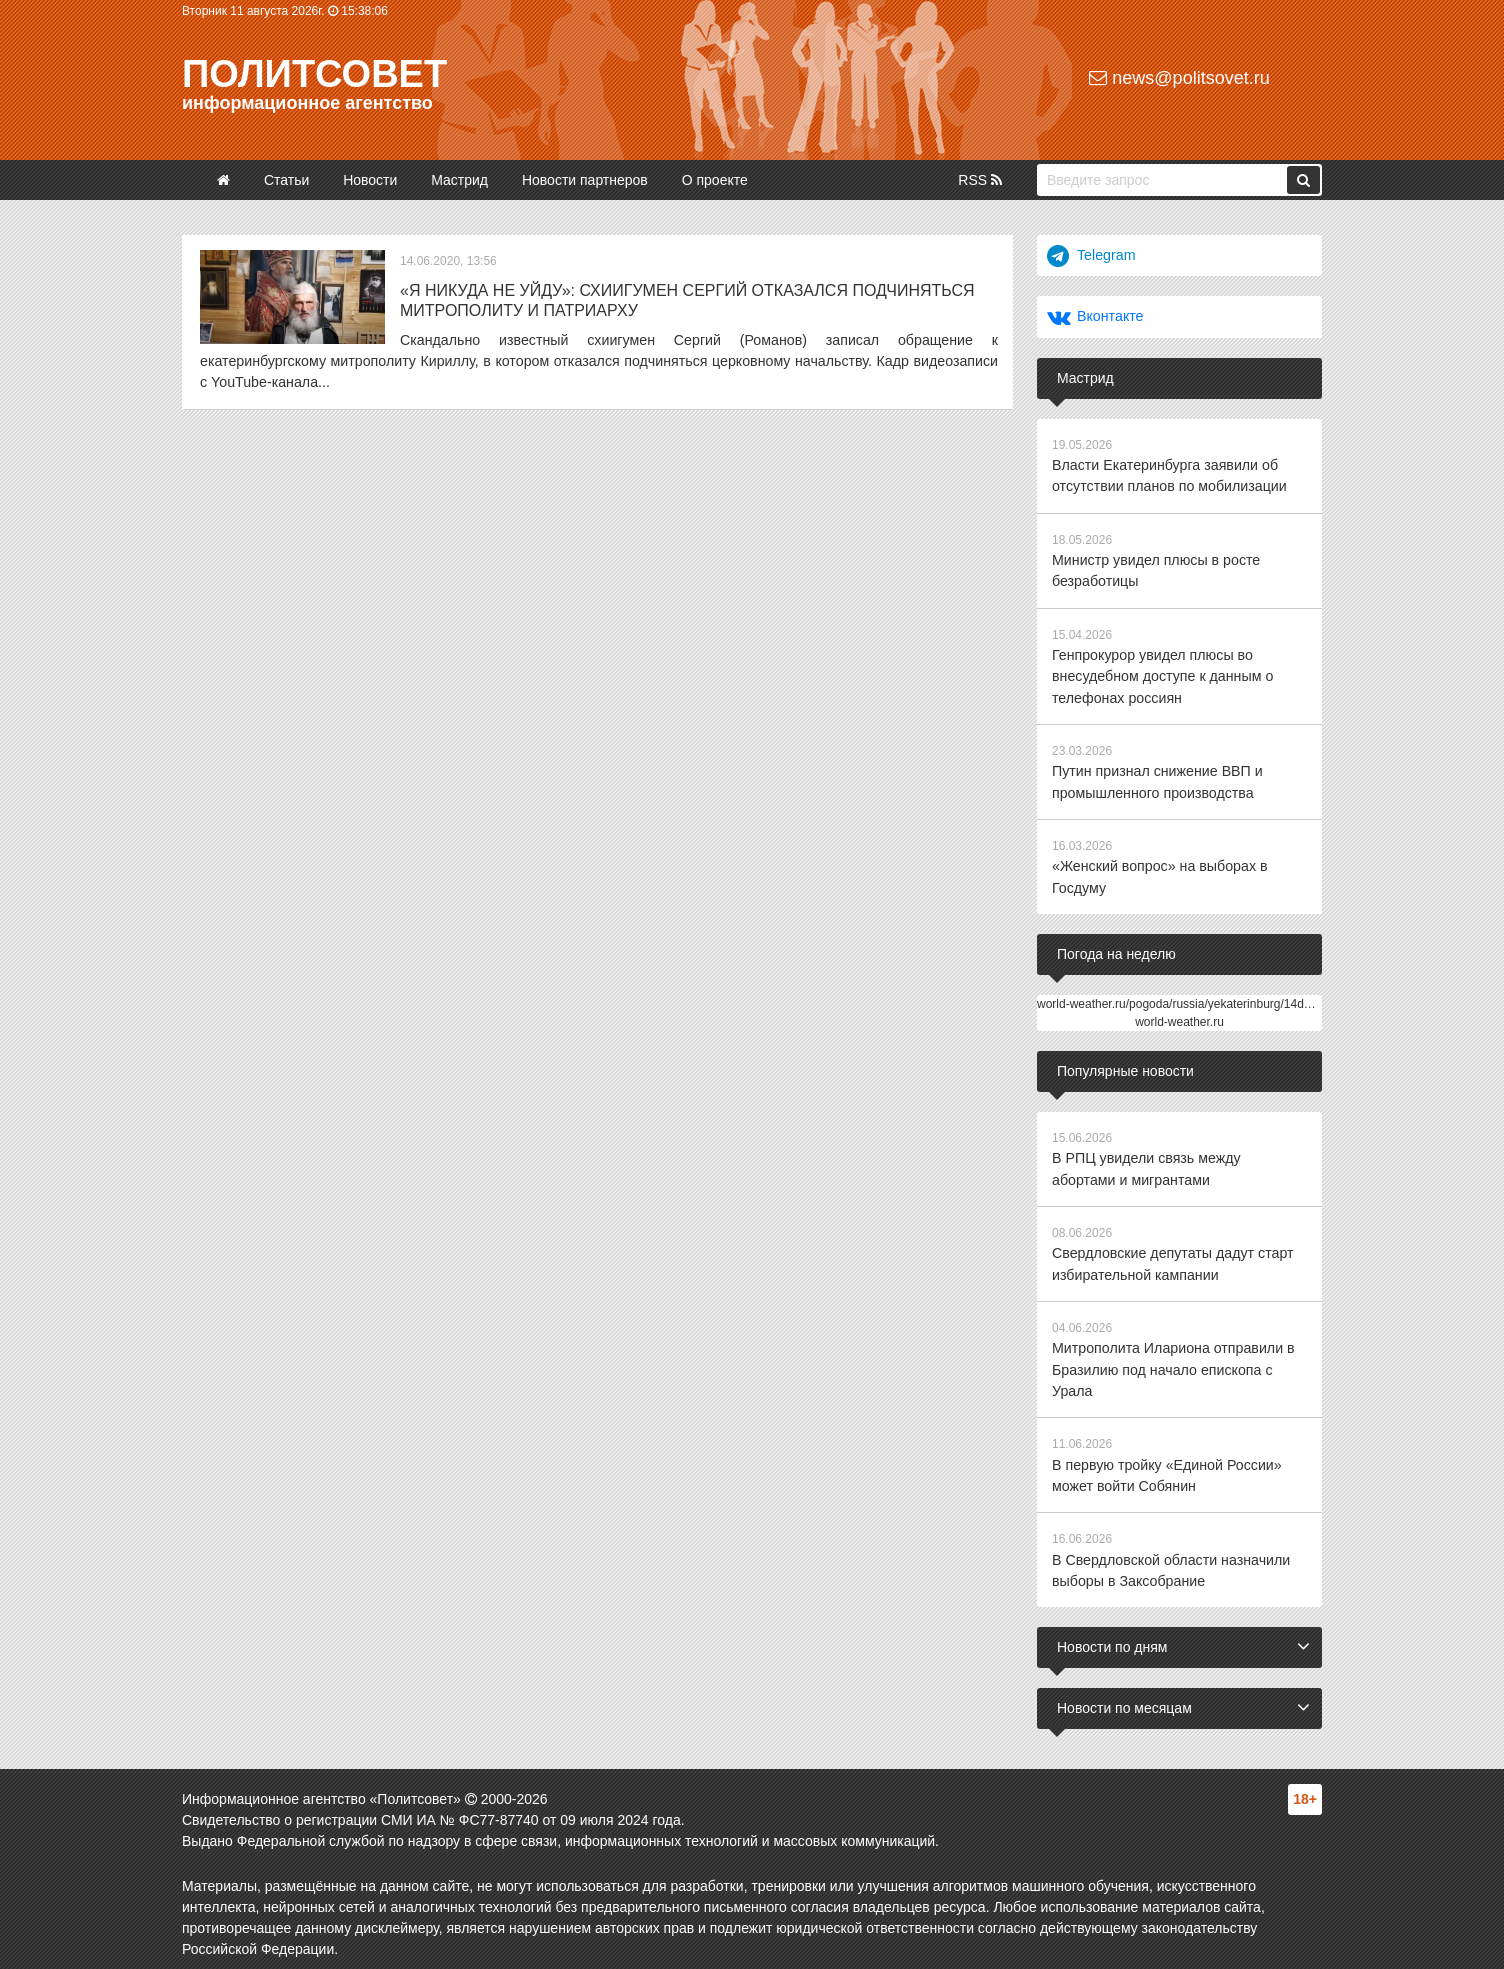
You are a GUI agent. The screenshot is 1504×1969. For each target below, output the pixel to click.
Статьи (286, 180)
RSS (980, 180)
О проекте (715, 180)
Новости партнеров (585, 180)
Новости (370, 180)
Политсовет (314, 74)
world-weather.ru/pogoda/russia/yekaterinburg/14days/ (1181, 998)
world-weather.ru (1179, 1016)
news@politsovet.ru (1179, 78)
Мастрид (459, 180)
